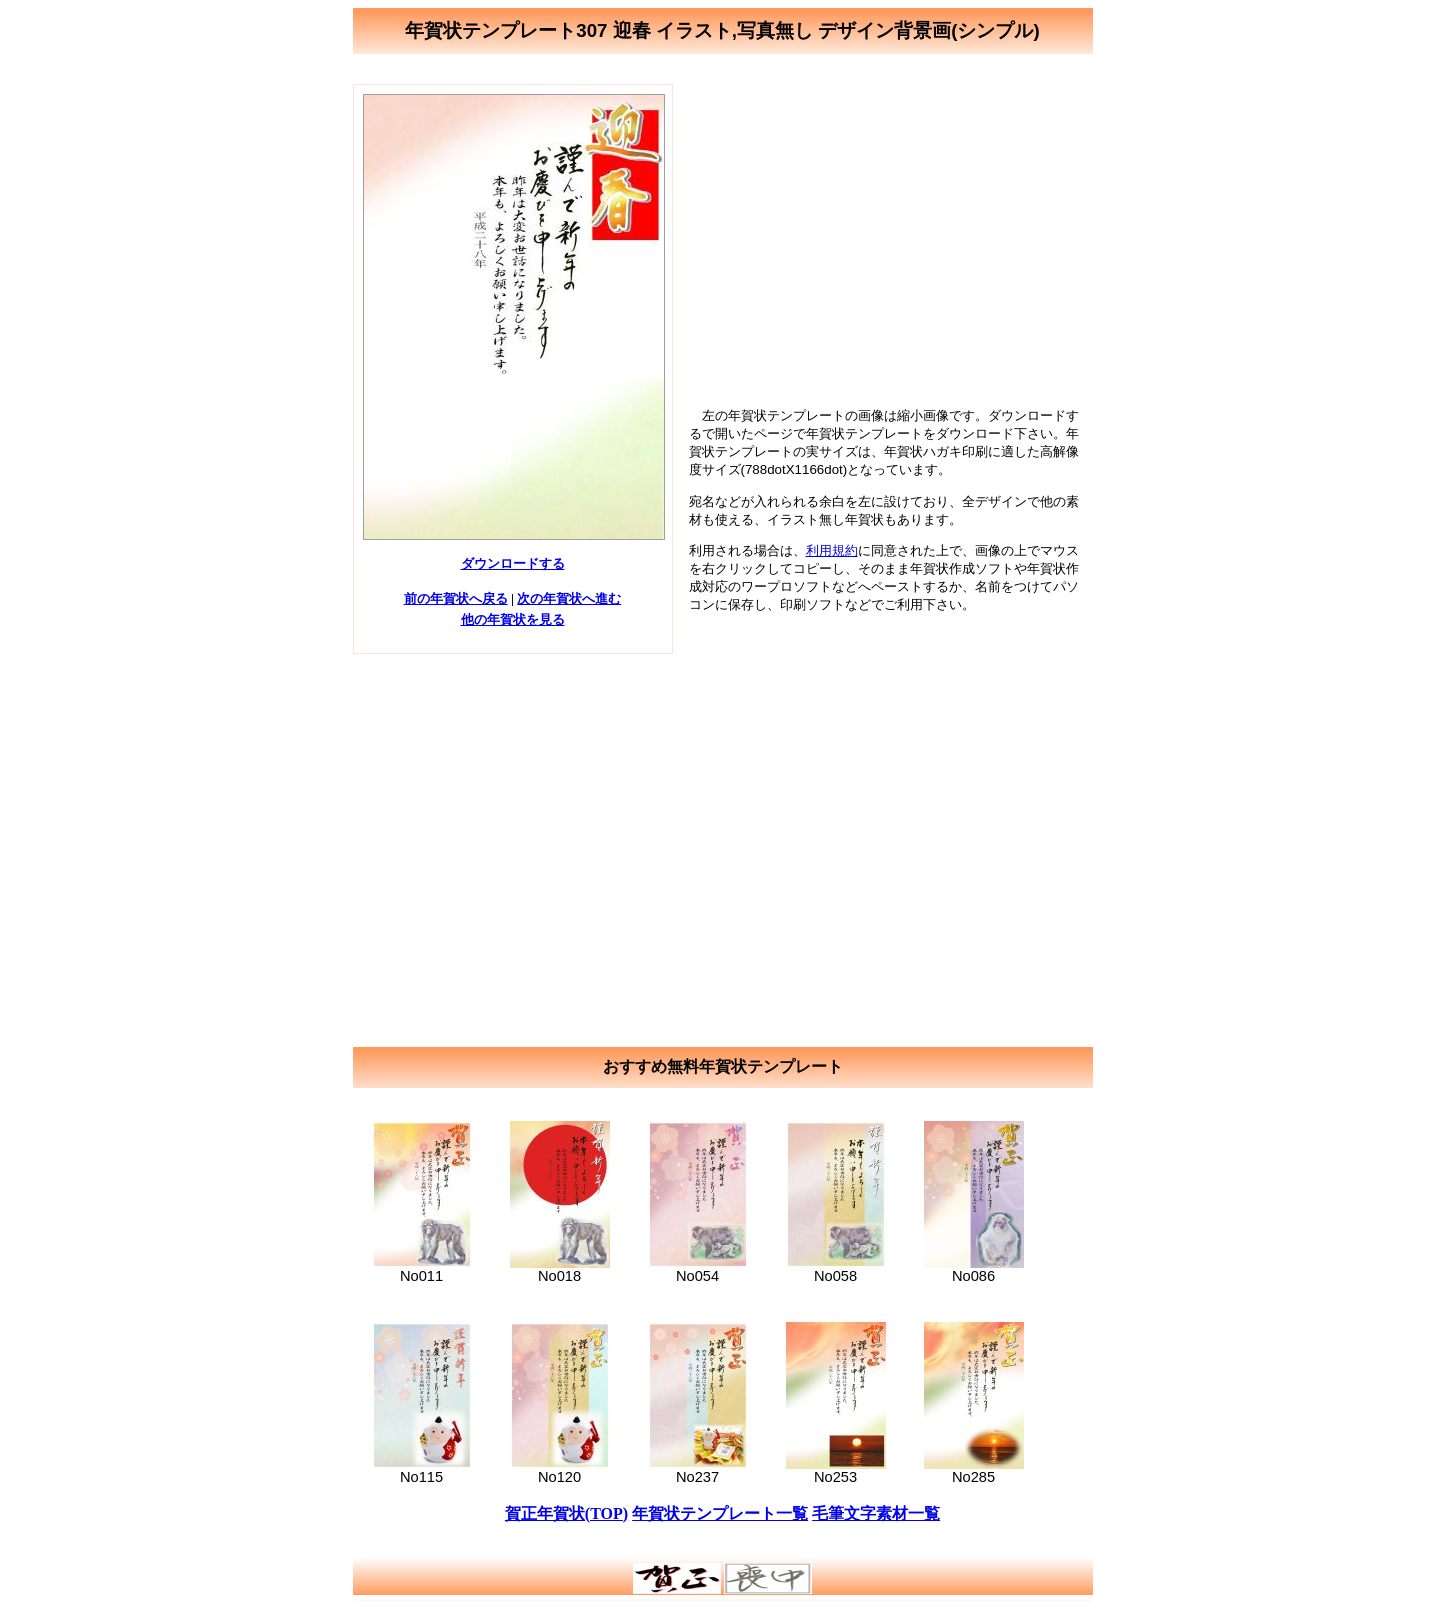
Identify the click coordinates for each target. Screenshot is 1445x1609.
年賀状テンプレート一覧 (720, 1513)
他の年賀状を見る (513, 619)
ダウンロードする (513, 563)
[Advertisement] (889, 224)
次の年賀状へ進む (569, 598)
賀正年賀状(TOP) (566, 1513)
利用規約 (832, 550)
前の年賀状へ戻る (456, 598)
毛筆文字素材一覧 (876, 1513)
